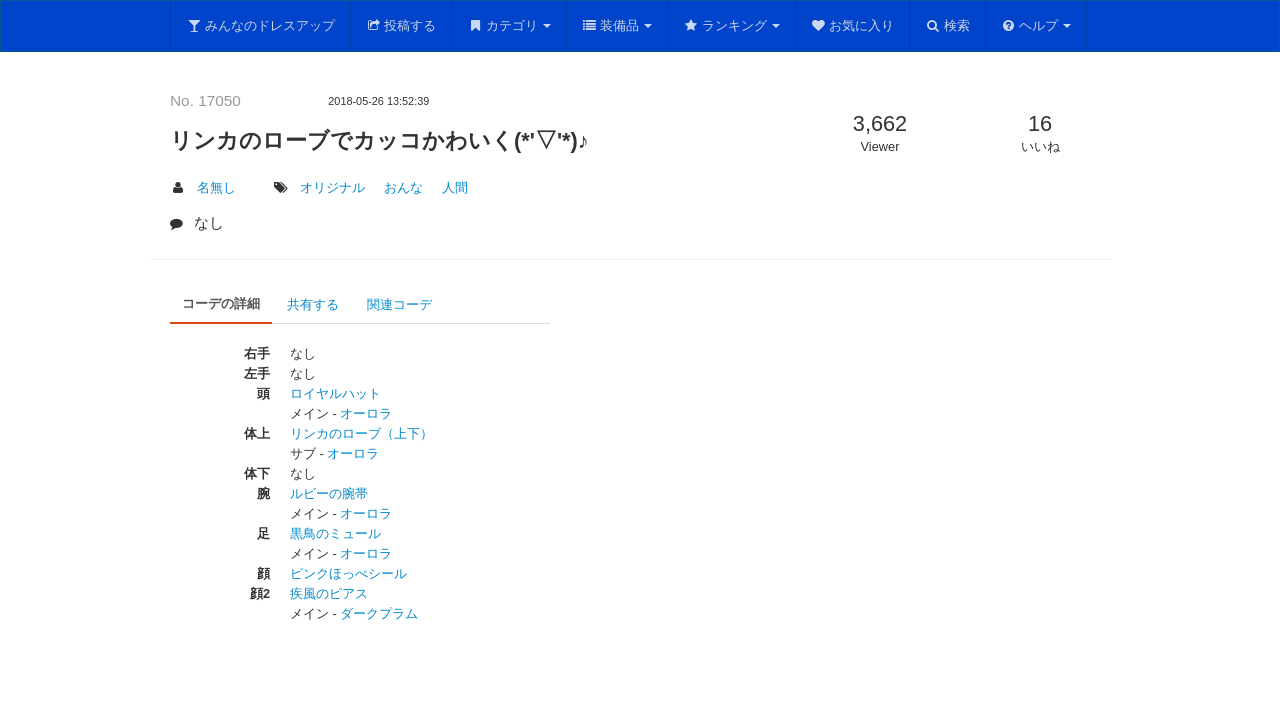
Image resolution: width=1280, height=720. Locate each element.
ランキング (731, 25)
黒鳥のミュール (335, 533)
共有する (313, 304)
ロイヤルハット (335, 393)
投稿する (401, 25)
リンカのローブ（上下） (361, 433)
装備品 (617, 25)
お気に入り (853, 25)
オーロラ (366, 413)
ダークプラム (379, 613)
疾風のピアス (329, 593)
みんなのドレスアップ (260, 25)
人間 (455, 187)
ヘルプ (1036, 25)
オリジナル (332, 187)
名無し (216, 187)
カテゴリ (509, 25)
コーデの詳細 (221, 303)
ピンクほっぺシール (348, 573)
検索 (947, 25)
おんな (403, 187)
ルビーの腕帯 (329, 493)
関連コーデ (399, 304)
